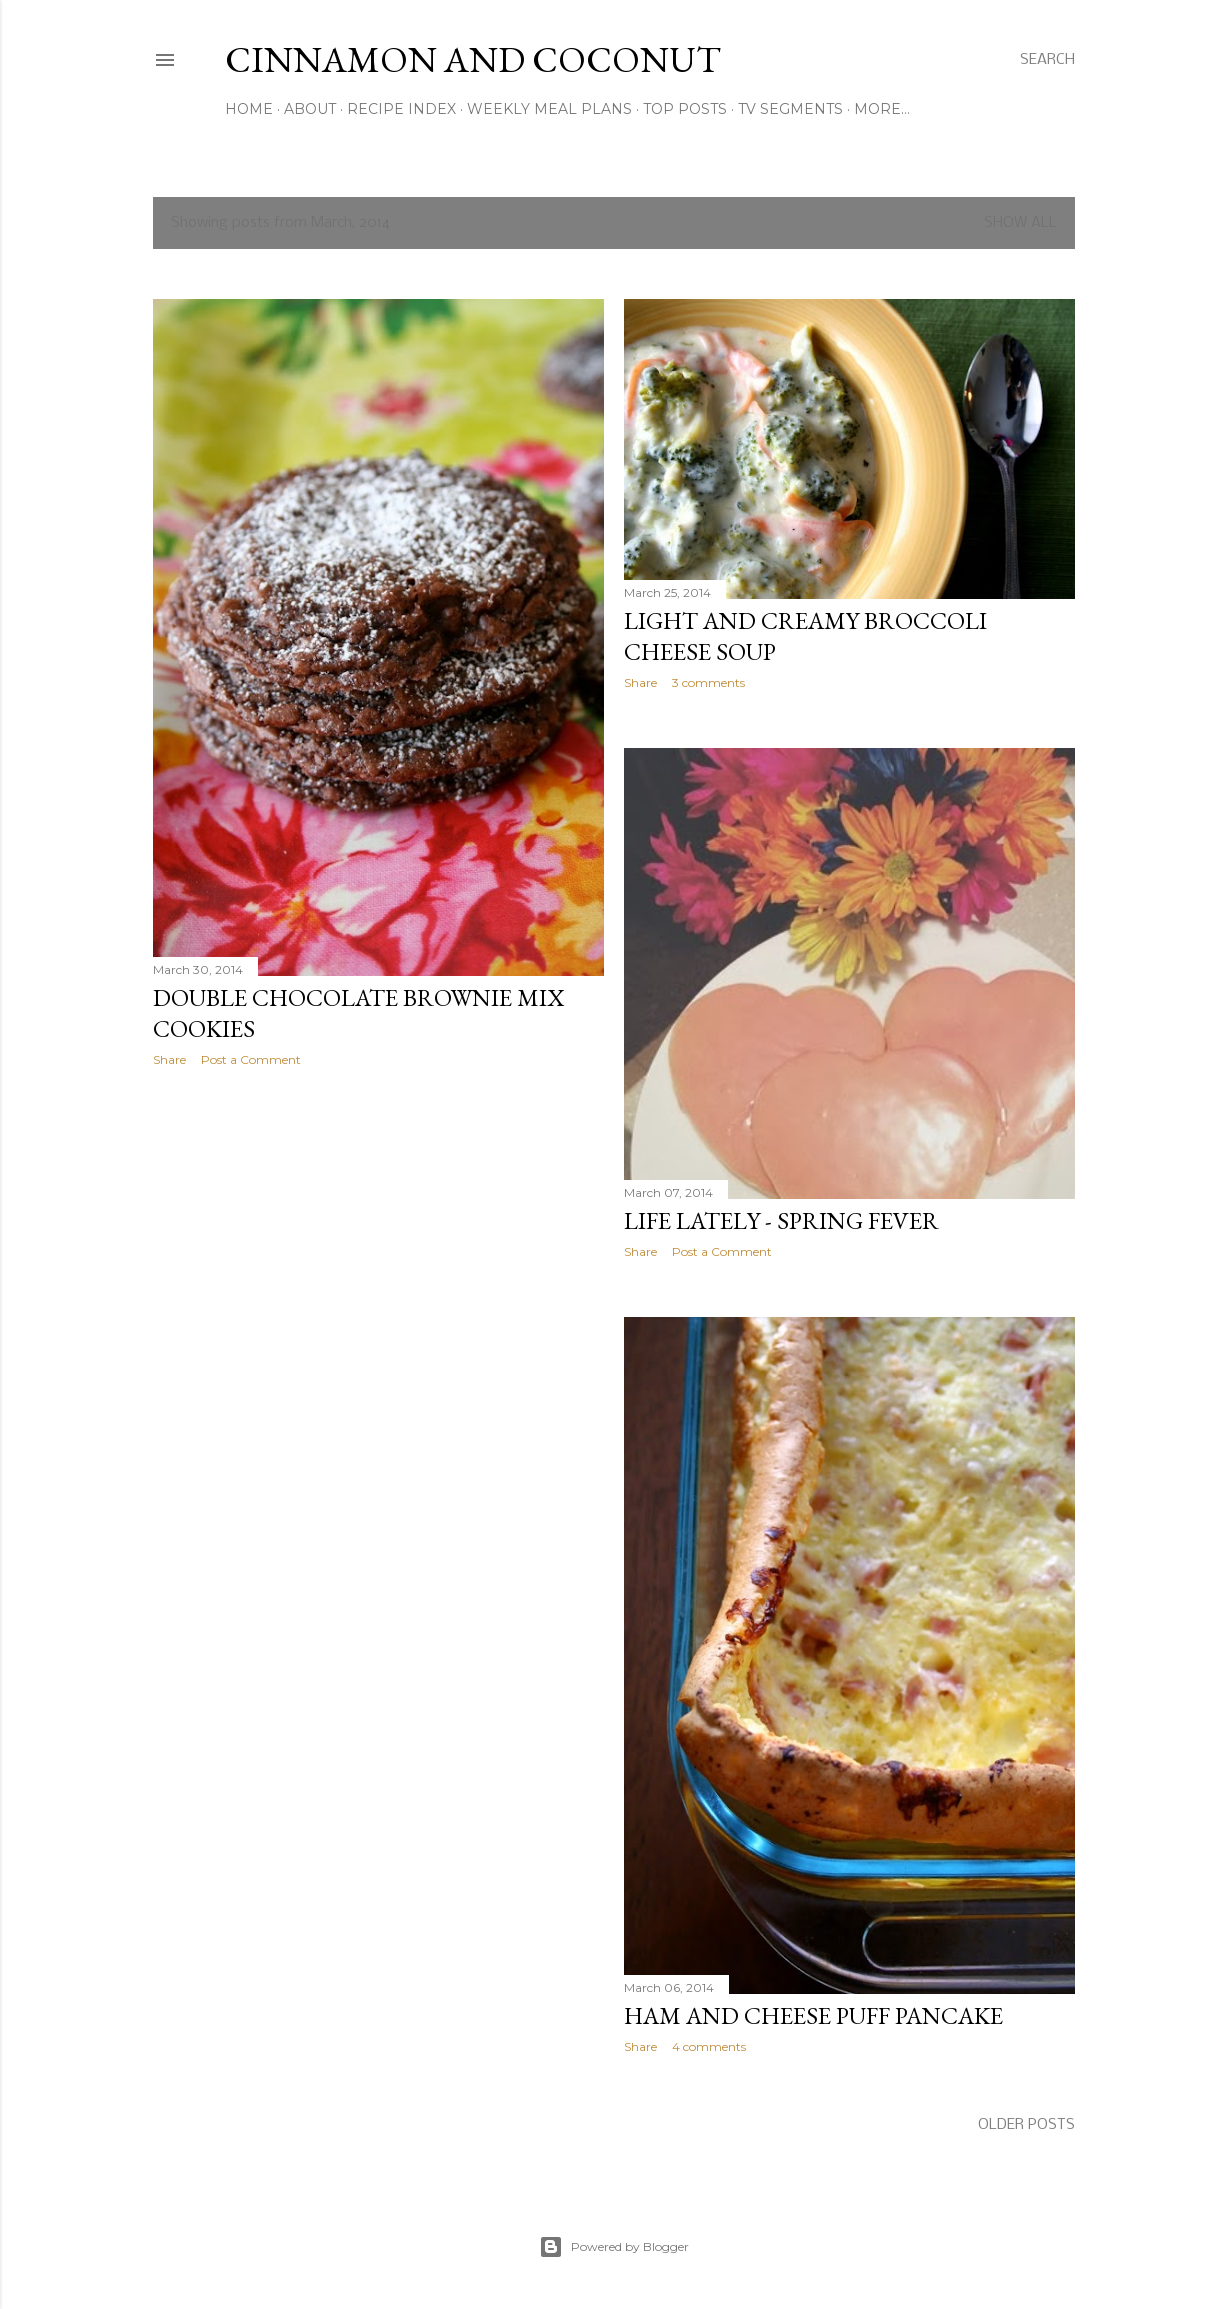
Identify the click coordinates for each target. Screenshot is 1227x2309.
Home (249, 109)
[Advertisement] (378, 1257)
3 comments (708, 682)
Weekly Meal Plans (549, 109)
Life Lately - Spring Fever (781, 1220)
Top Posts (685, 109)
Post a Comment (251, 1059)
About (310, 109)
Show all (1020, 223)
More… (882, 109)
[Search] (1047, 60)
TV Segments (790, 109)
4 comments (709, 2046)
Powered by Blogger (614, 2247)
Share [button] (169, 1059)
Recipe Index (401, 109)
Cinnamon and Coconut (473, 59)
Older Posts (1026, 2125)
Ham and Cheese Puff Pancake (813, 2015)
